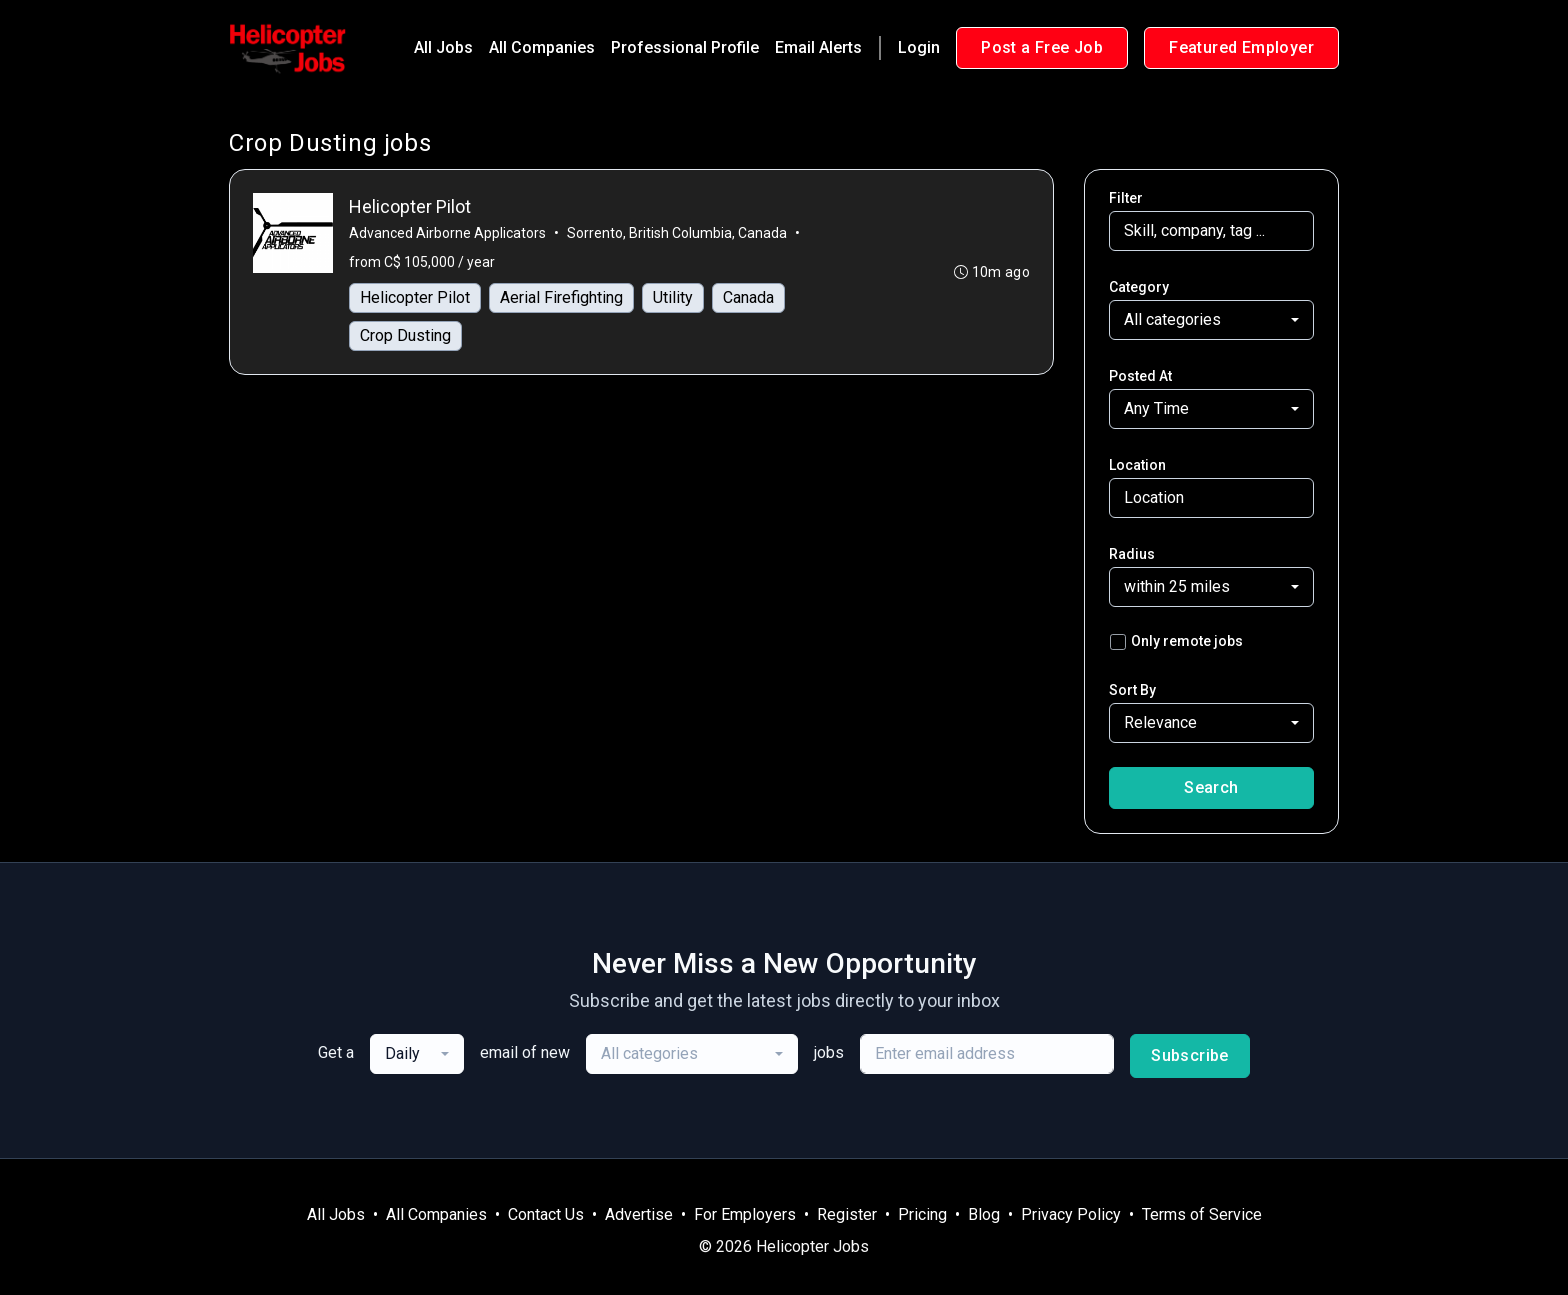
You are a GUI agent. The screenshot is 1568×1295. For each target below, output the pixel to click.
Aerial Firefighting (562, 298)
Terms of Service (1202, 1214)
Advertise (639, 1214)
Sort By (1132, 690)
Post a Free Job (1042, 47)
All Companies (542, 47)
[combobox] (1211, 320)
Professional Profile (685, 47)
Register (847, 1214)
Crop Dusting (406, 336)
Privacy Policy (1071, 1214)
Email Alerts (818, 47)
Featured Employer (1241, 47)
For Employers (745, 1214)
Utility (674, 298)
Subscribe (1190, 1055)
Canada (749, 298)
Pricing (922, 1214)
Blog (984, 1214)
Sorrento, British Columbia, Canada (678, 234)
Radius (1132, 554)
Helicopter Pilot (416, 298)
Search (1211, 787)
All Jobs (443, 47)
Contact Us (546, 1214)
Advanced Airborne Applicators (448, 234)
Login (919, 47)
